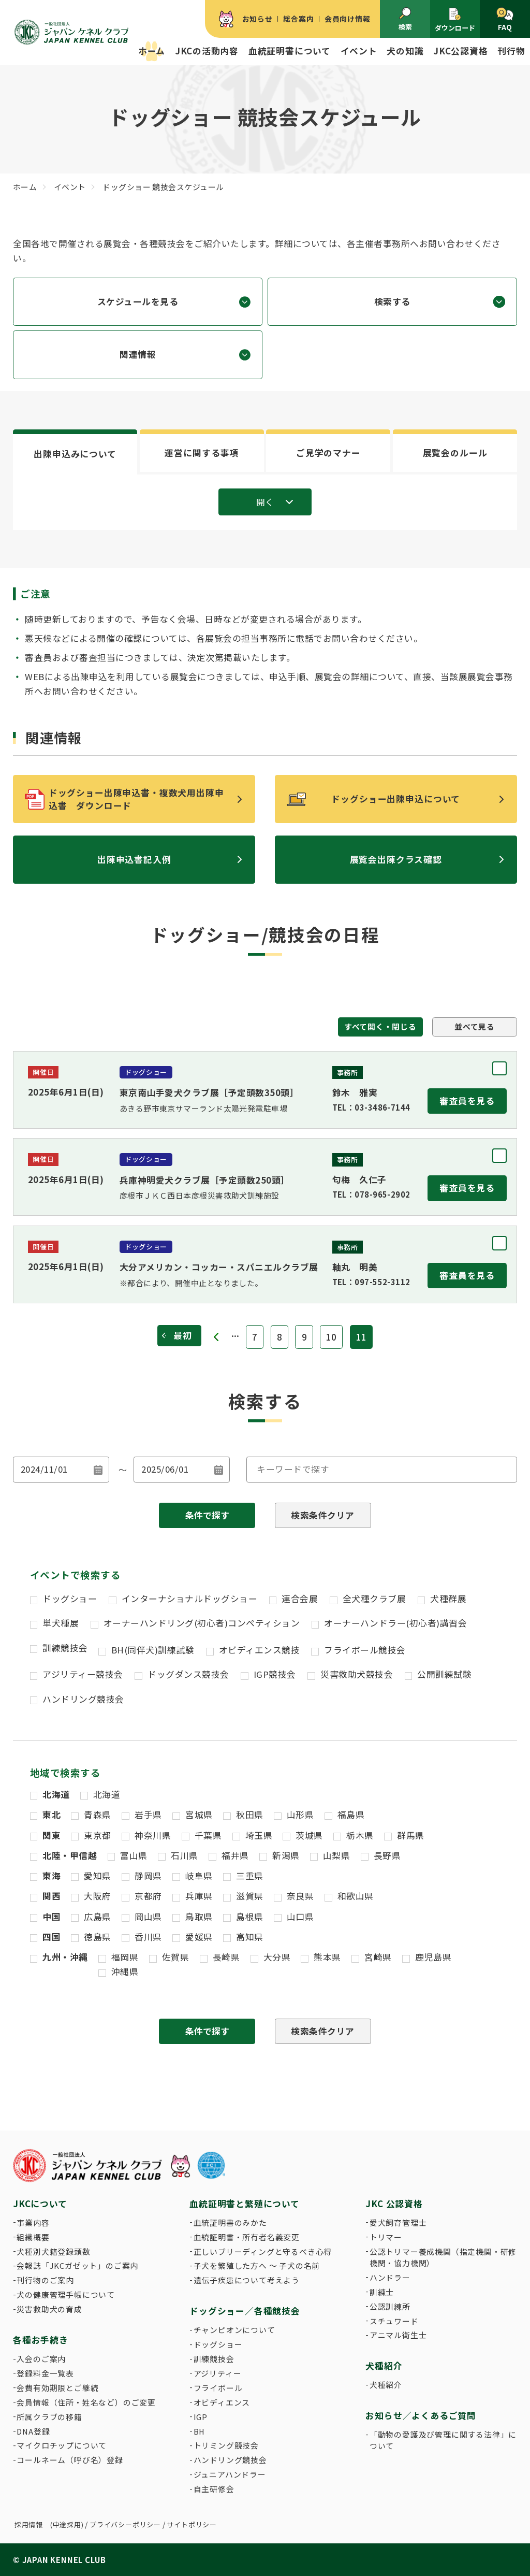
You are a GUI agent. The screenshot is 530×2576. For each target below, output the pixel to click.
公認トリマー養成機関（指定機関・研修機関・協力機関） (443, 2257)
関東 (51, 1835)
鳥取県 (199, 1916)
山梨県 (336, 1855)
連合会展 (300, 1598)
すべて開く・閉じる (380, 1026)
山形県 (300, 1814)
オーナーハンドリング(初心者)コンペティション (202, 1623)
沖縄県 (125, 1971)
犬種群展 (448, 1598)
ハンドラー (390, 2277)
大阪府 (97, 1896)
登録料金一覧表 (45, 2373)
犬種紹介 (386, 2384)
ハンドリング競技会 (83, 1699)
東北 (51, 1814)
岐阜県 (199, 1875)
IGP (201, 2416)
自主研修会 (214, 2488)
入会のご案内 (41, 2358)
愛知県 (97, 1875)
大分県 (277, 1957)
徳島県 (97, 1937)
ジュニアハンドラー (230, 2474)
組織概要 (33, 2237)
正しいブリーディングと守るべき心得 (263, 2251)
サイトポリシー (192, 2524)
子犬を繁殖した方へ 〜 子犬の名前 (257, 2265)
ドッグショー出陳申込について (395, 799)
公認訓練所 (390, 2306)
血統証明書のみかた (230, 2222)
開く (265, 502)
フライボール (218, 2387)
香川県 (148, 1937)
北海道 (56, 1794)
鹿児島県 (433, 1957)
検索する (392, 301)
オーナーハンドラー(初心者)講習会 (395, 1623)
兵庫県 (199, 1896)
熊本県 (327, 1957)
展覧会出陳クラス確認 (396, 859)
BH (199, 2431)
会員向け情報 (348, 18)
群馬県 (410, 1835)
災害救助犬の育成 (49, 2309)
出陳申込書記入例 (134, 859)
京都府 (148, 1896)
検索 (405, 19)
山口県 (300, 1916)
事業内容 (33, 2222)
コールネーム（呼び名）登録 (70, 2459)
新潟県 (286, 1855)
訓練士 (382, 2291)
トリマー (386, 2237)
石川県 (184, 1855)
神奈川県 (153, 1835)
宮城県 (199, 1814)
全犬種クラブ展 (374, 1598)
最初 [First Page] (182, 1335)
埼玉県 (259, 1835)
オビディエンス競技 (259, 1650)
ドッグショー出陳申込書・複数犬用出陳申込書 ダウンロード (136, 799)
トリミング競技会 (226, 2445)
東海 (51, 1875)
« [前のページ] (216, 1337)
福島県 (351, 1814)
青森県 (97, 1814)
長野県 (387, 1855)
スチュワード (394, 2320)
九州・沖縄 (65, 1957)
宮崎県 (378, 1957)
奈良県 (300, 1896)
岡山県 (148, 1916)
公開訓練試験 (444, 1674)
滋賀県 (249, 1896)
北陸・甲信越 (69, 1855)
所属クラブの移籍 (49, 2416)
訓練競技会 (65, 1648)
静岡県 (148, 1875)
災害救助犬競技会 (356, 1674)
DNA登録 (33, 2431)
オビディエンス (222, 2402)
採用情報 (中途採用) (49, 2524)
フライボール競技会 (365, 1650)
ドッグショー (69, 1598)
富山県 (134, 1855)
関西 (51, 1896)
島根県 (249, 1916)
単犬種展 (60, 1623)
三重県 (249, 1875)
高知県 (249, 1937)
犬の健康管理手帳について (66, 2294)
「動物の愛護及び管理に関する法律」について (443, 2440)
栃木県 (360, 1835)
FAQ (504, 20)
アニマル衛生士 (398, 2334)
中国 (51, 1916)
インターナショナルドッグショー (190, 1598)
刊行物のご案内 (45, 2280)
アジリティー (218, 2373)
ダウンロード (455, 20)
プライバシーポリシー (125, 2524)
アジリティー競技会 (82, 1674)
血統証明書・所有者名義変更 (247, 2237)
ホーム (151, 51)
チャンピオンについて (234, 2329)
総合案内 (298, 18)
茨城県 (309, 1835)
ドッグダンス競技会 (188, 1674)
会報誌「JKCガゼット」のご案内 (77, 2265)
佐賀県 (175, 1957)
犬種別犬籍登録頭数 (53, 2251)
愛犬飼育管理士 (398, 2222)
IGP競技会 (275, 1674)
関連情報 (138, 354)
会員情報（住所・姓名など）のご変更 (86, 2402)
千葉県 (208, 1835)
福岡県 (125, 1957)
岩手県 (148, 1814)
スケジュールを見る (138, 301)
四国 (51, 1937)
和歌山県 (355, 1896)
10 (331, 1337)
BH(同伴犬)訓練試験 (153, 1650)
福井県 (235, 1855)
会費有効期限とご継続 (57, 2387)
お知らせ (257, 18)
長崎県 (226, 1957)
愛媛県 (199, 1937)
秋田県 (249, 1814)
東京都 (97, 1835)
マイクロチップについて (62, 2445)
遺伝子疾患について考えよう (247, 2280)
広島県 (97, 1916)
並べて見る (474, 1026)
